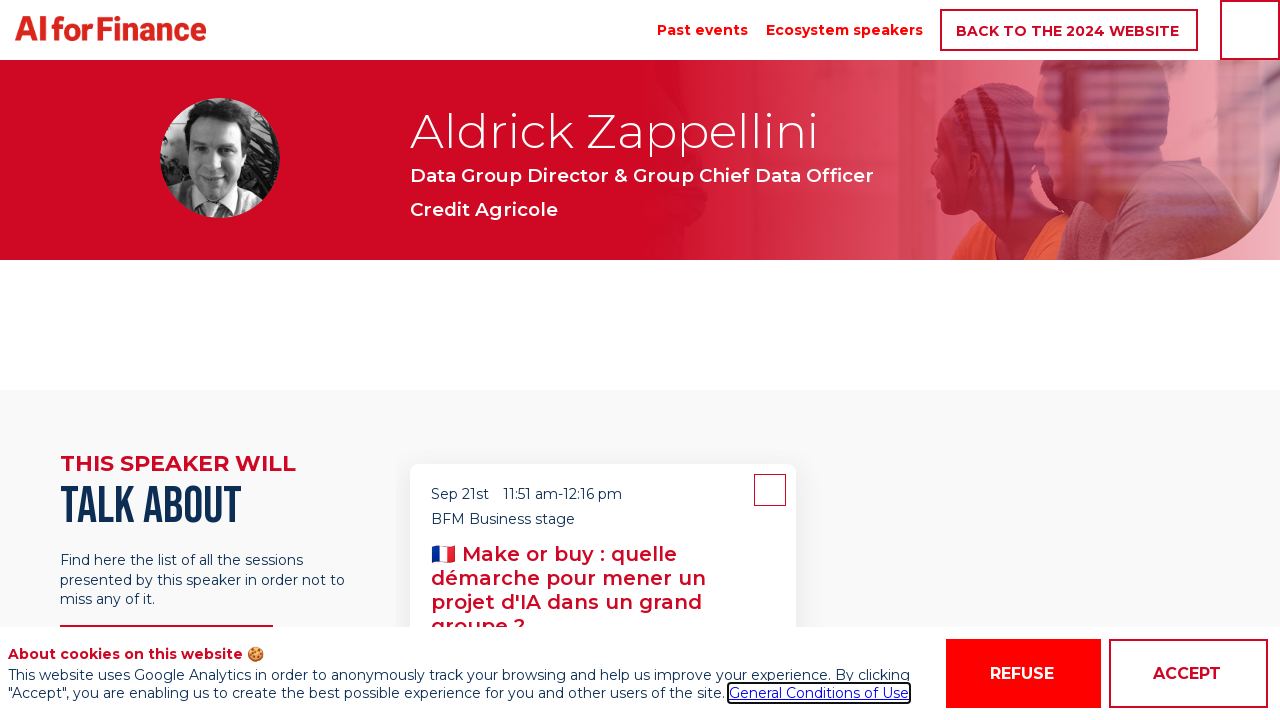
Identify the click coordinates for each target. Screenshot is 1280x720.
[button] (1069, 30)
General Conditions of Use (819, 693)
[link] (702, 30)
